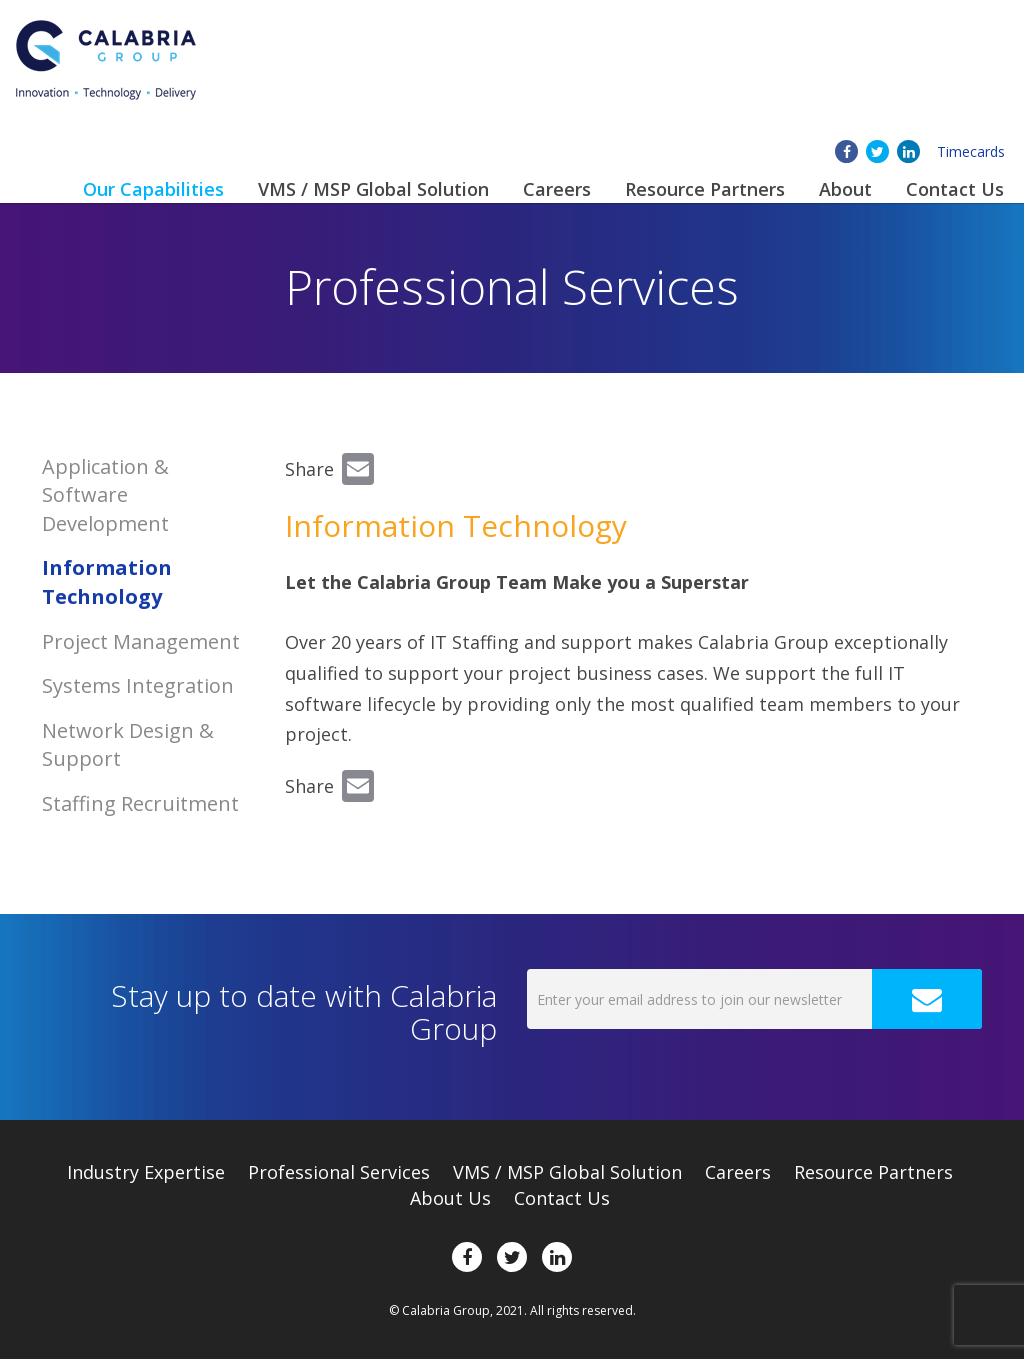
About (845, 189)
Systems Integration (138, 685)
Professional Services (339, 1172)
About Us (450, 1198)
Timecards (971, 151)
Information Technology (107, 582)
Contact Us (955, 189)
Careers (557, 189)
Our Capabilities (153, 189)
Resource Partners (705, 189)
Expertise (146, 1172)
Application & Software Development (105, 495)
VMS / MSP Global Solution (373, 189)
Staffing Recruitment (140, 803)
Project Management (141, 641)
